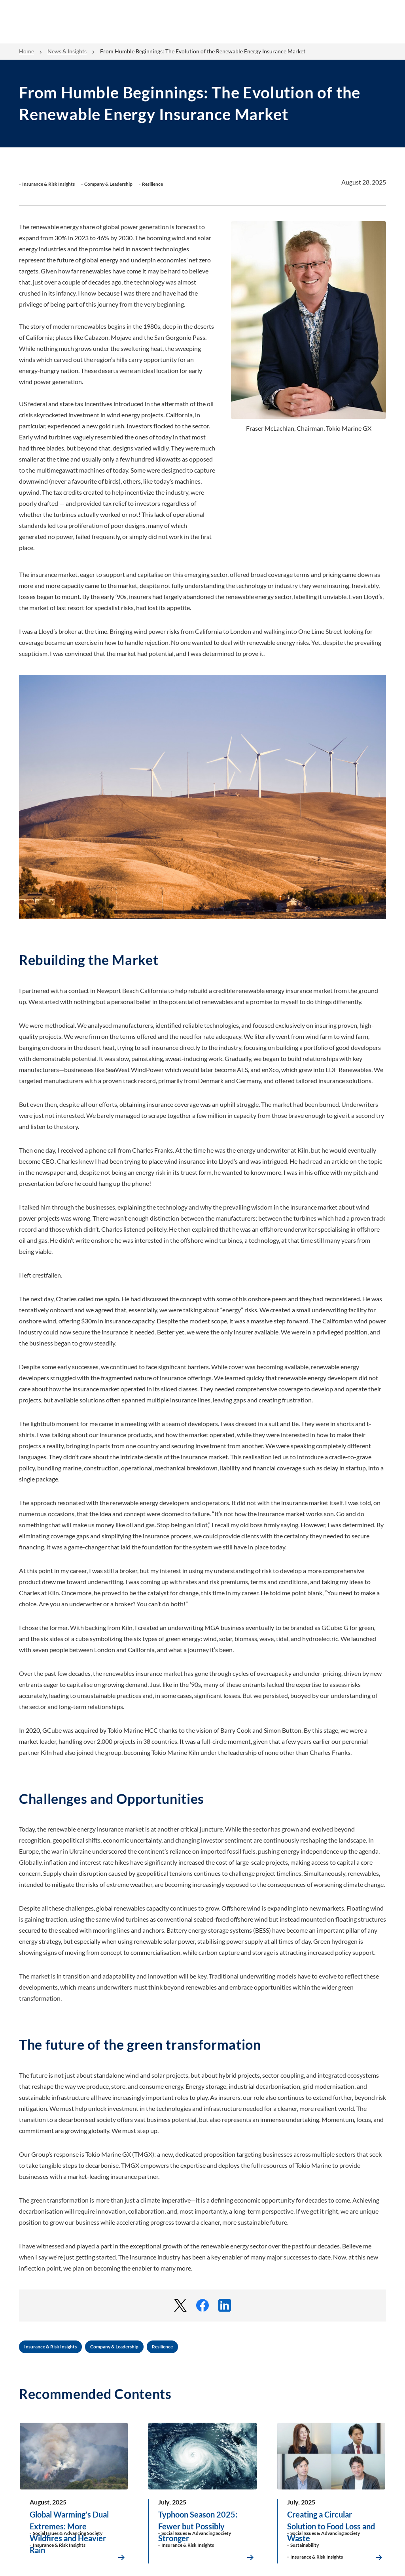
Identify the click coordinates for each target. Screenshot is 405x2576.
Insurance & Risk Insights (50, 2347)
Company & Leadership (114, 2347)
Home (26, 51)
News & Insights (67, 51)
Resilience (162, 2347)
